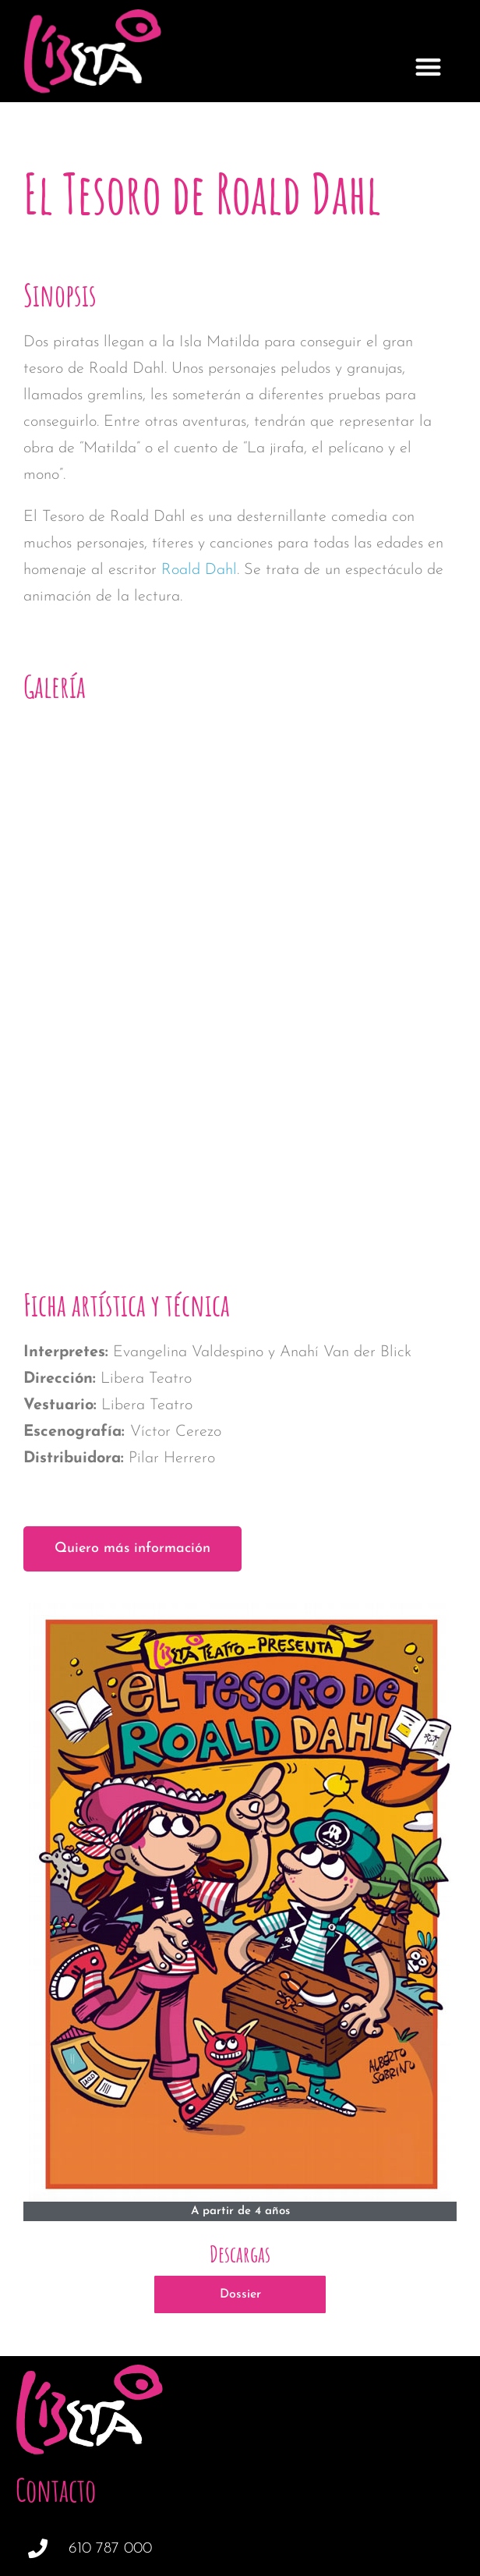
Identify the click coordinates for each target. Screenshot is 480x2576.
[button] (428, 66)
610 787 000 (110, 2347)
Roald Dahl (199, 570)
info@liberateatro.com (143, 2394)
